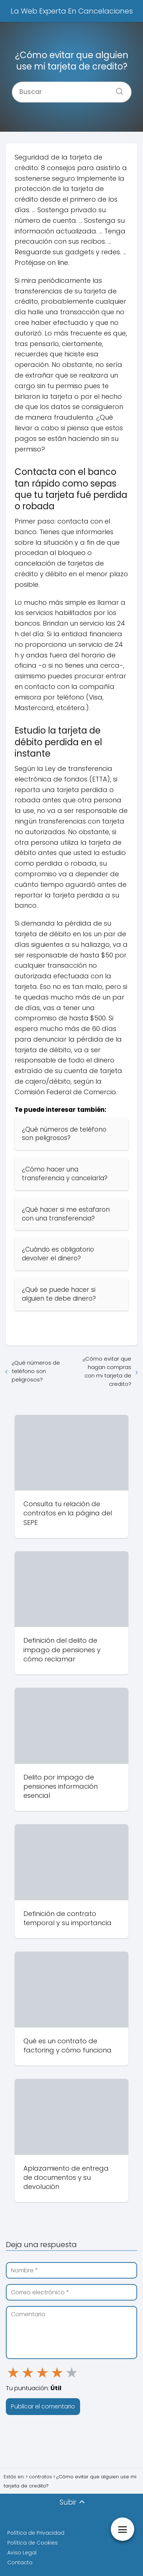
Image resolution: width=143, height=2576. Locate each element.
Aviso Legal (22, 2552)
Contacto (20, 2562)
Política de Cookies (32, 2542)
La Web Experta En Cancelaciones (72, 11)
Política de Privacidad (35, 2532)
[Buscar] (116, 89)
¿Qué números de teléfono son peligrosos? (36, 1371)
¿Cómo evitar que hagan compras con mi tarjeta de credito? (107, 1371)
